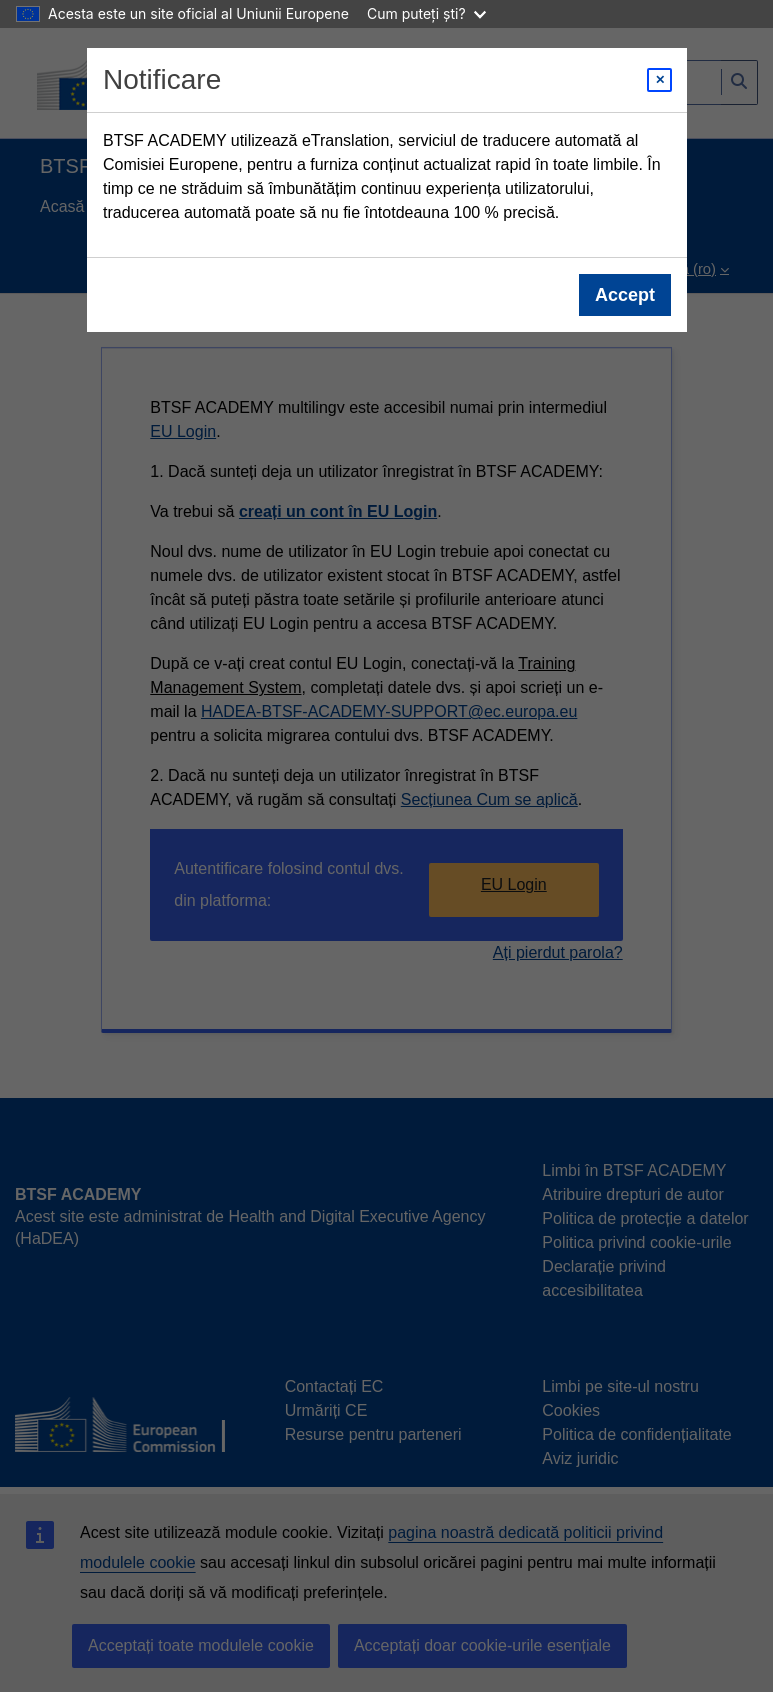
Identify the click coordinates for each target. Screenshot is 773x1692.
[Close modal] (659, 80)
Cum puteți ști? (426, 13)
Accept (624, 295)
